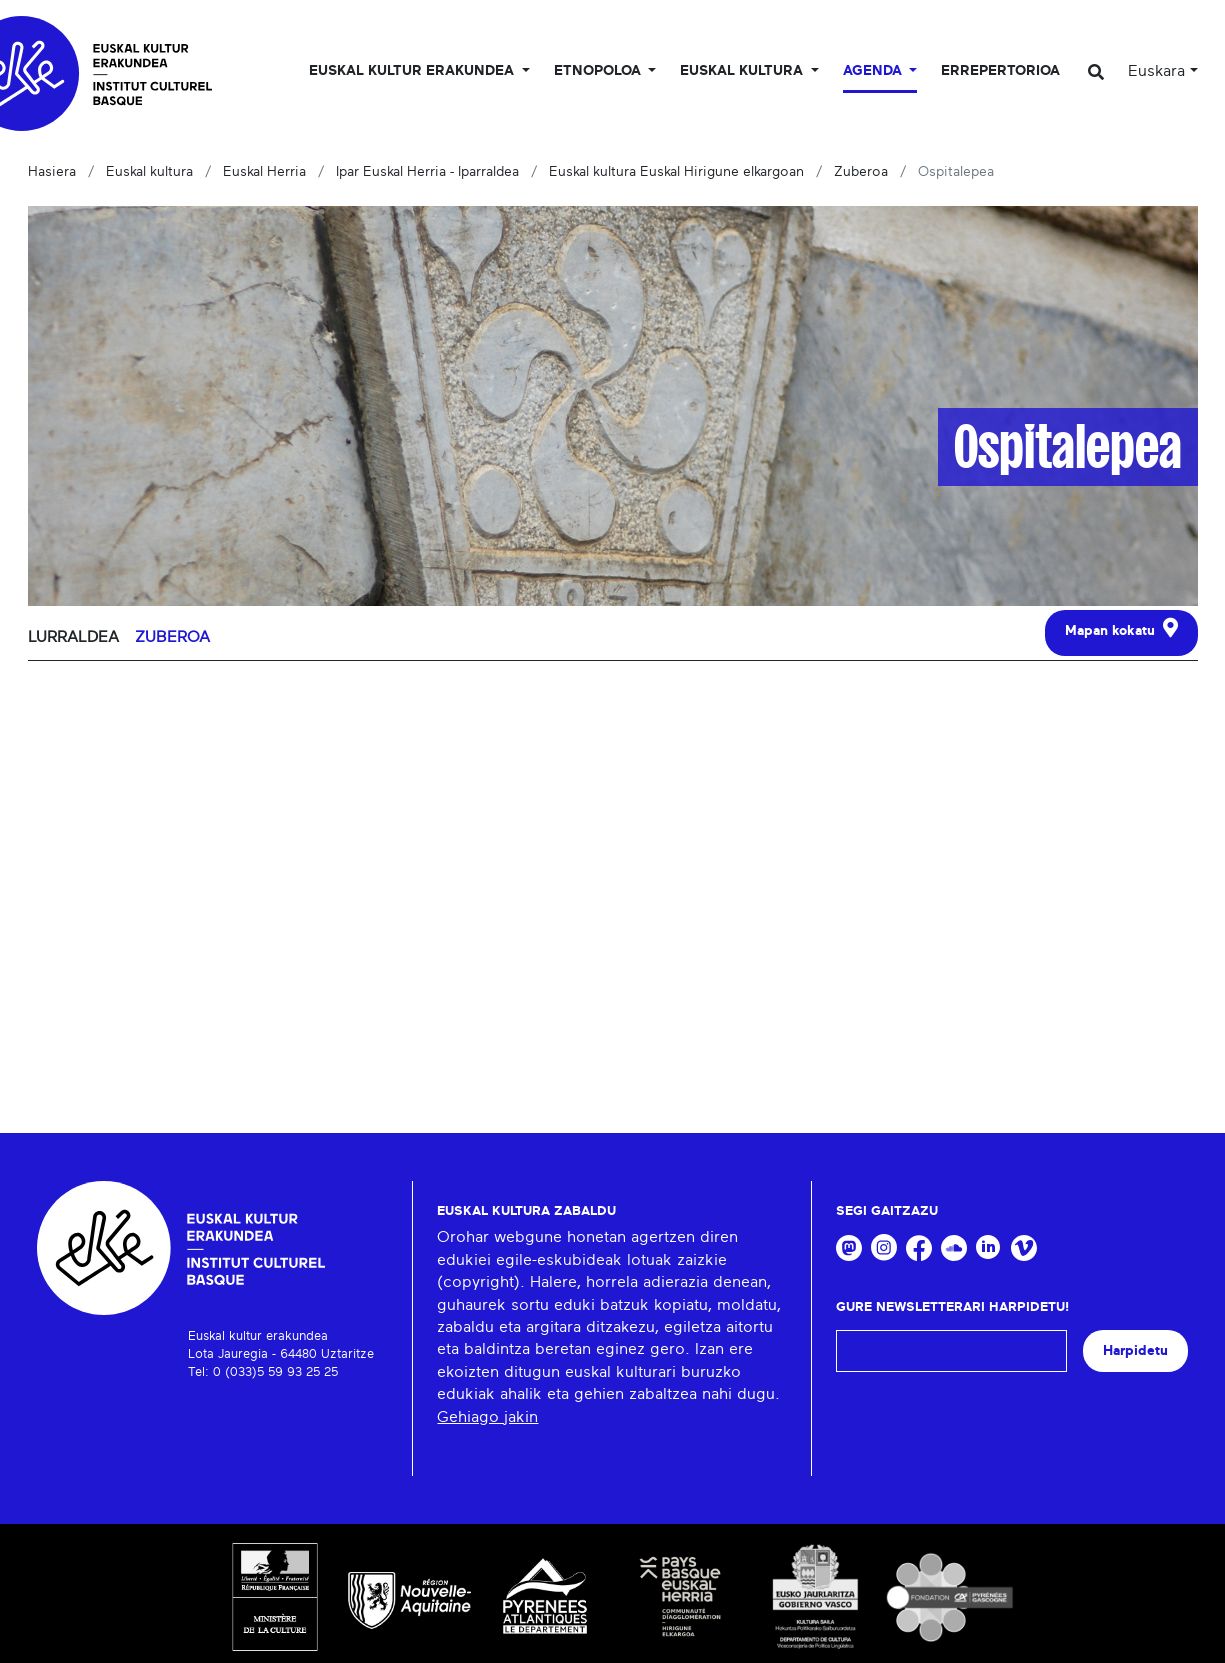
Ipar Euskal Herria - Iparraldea (427, 172)
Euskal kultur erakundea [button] (413, 71)
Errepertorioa (1000, 71)
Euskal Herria (264, 172)
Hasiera (52, 172)
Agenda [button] (874, 71)
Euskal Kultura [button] (743, 71)
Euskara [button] (1156, 71)
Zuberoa (861, 172)
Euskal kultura (149, 172)
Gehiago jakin (487, 1417)
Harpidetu (1135, 1350)
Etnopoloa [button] (599, 71)
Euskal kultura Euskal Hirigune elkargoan (676, 172)
